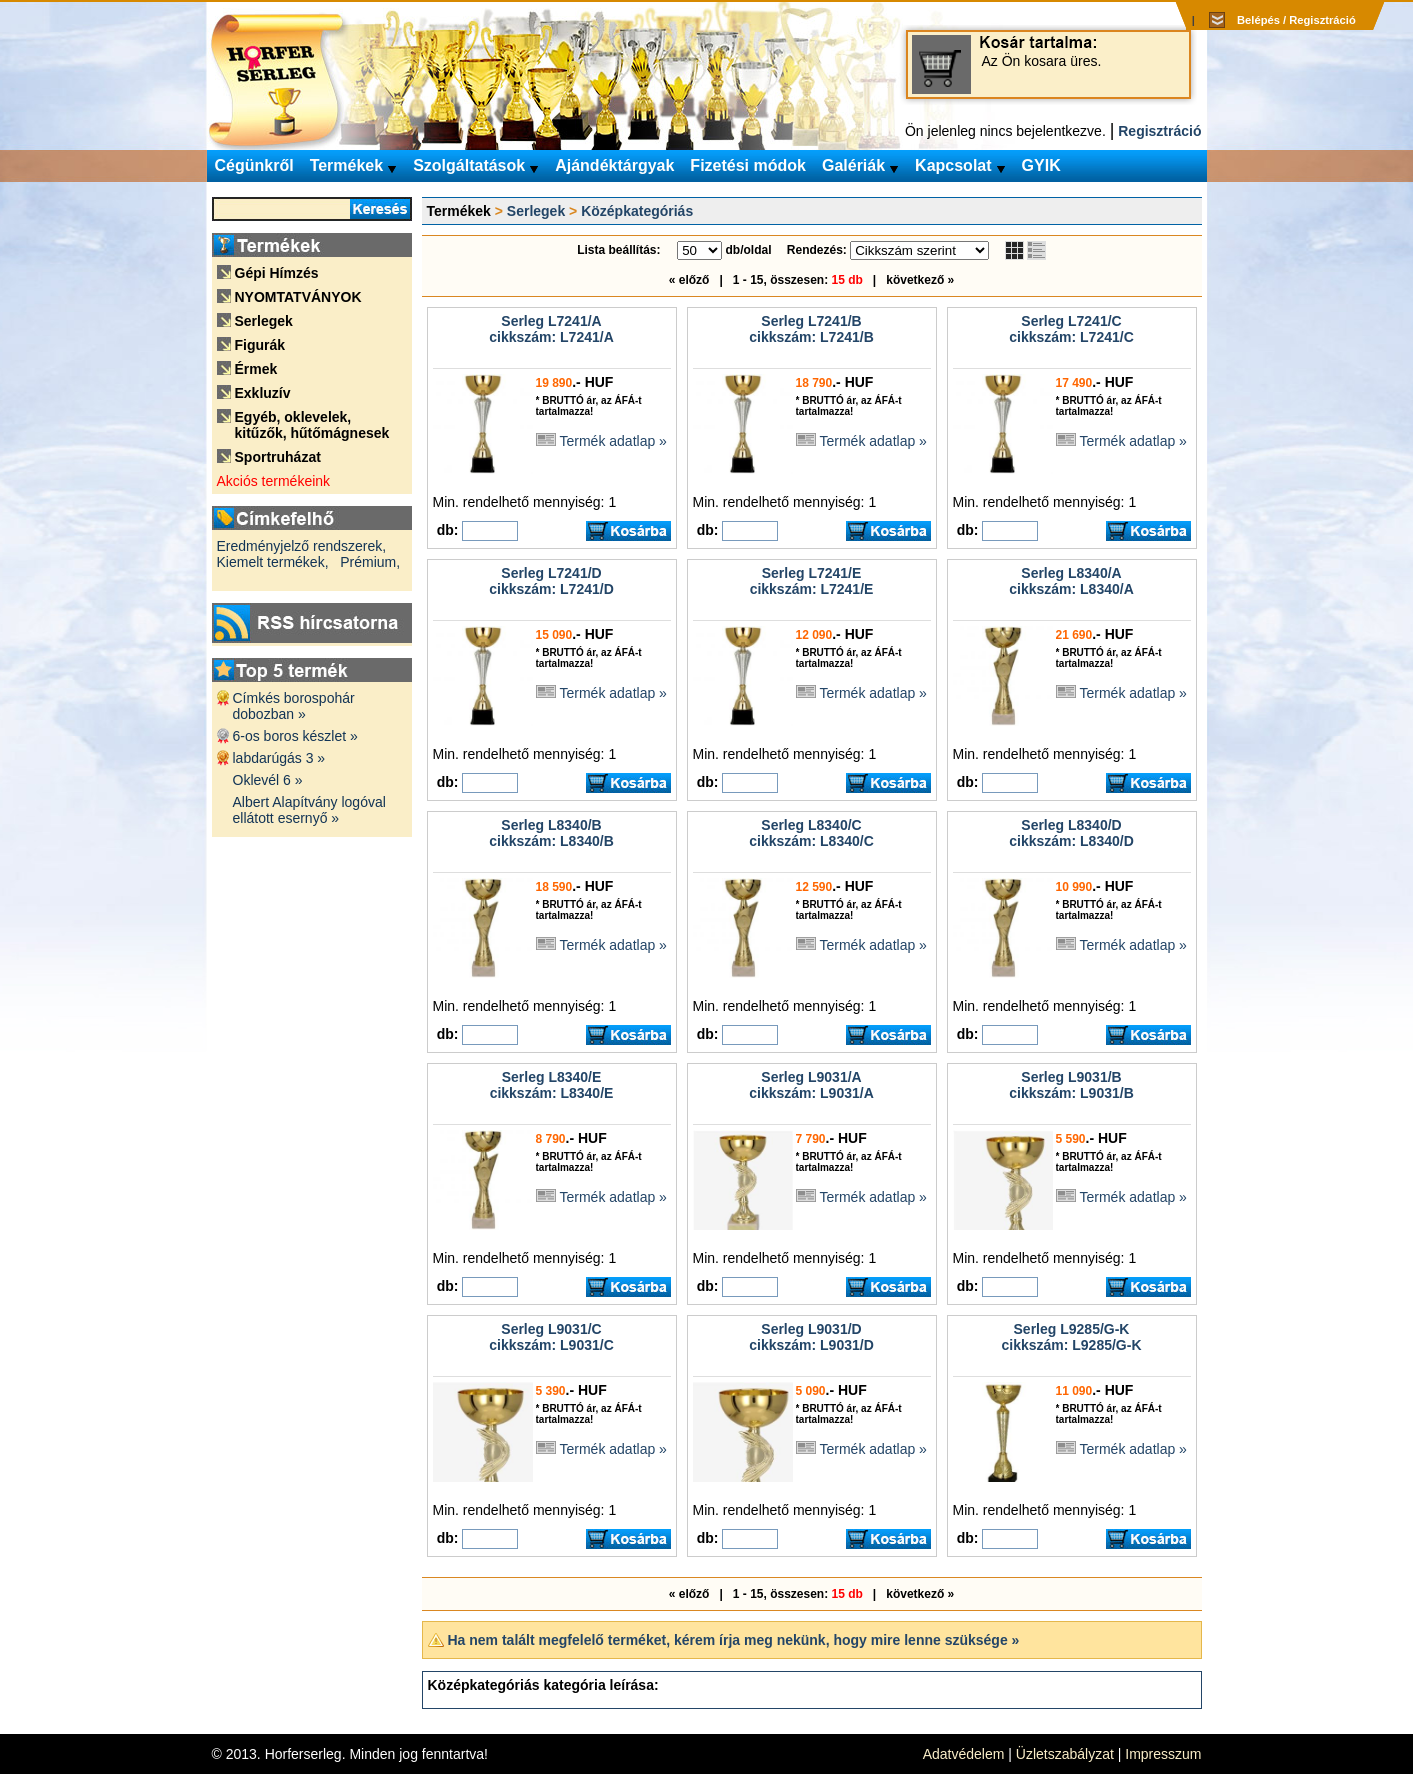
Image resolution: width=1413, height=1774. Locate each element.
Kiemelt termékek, (273, 562)
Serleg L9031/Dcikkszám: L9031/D (811, 1337)
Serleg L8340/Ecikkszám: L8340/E (552, 1085)
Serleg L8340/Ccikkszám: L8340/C (811, 833)
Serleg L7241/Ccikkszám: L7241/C (1071, 329)
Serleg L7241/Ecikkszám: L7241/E (812, 581)
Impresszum (1163, 1754)
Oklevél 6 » (268, 780)
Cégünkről (254, 165)
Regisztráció (1159, 131)
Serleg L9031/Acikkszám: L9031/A (811, 1085)
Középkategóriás (637, 211)
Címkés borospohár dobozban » (294, 706)
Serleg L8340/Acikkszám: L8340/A (1071, 581)
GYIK (1041, 165)
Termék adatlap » (613, 441)
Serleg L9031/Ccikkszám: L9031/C (551, 1337)
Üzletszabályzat (1065, 1754)
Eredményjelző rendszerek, (302, 546)
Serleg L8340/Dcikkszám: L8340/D (1071, 833)
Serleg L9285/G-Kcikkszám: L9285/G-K (1071, 1337)
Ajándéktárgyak (614, 165)
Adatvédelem (964, 1754)
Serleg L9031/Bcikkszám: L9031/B (1071, 1085)
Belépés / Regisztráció (1296, 20)
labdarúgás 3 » (279, 758)
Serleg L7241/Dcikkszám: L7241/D (551, 581)
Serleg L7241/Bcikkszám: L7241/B (811, 329)
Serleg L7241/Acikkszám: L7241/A (551, 329)
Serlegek (536, 211)
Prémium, (370, 562)
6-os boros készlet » (295, 736)
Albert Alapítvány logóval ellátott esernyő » (309, 810)
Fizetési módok (748, 165)
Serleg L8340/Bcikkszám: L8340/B (551, 833)
